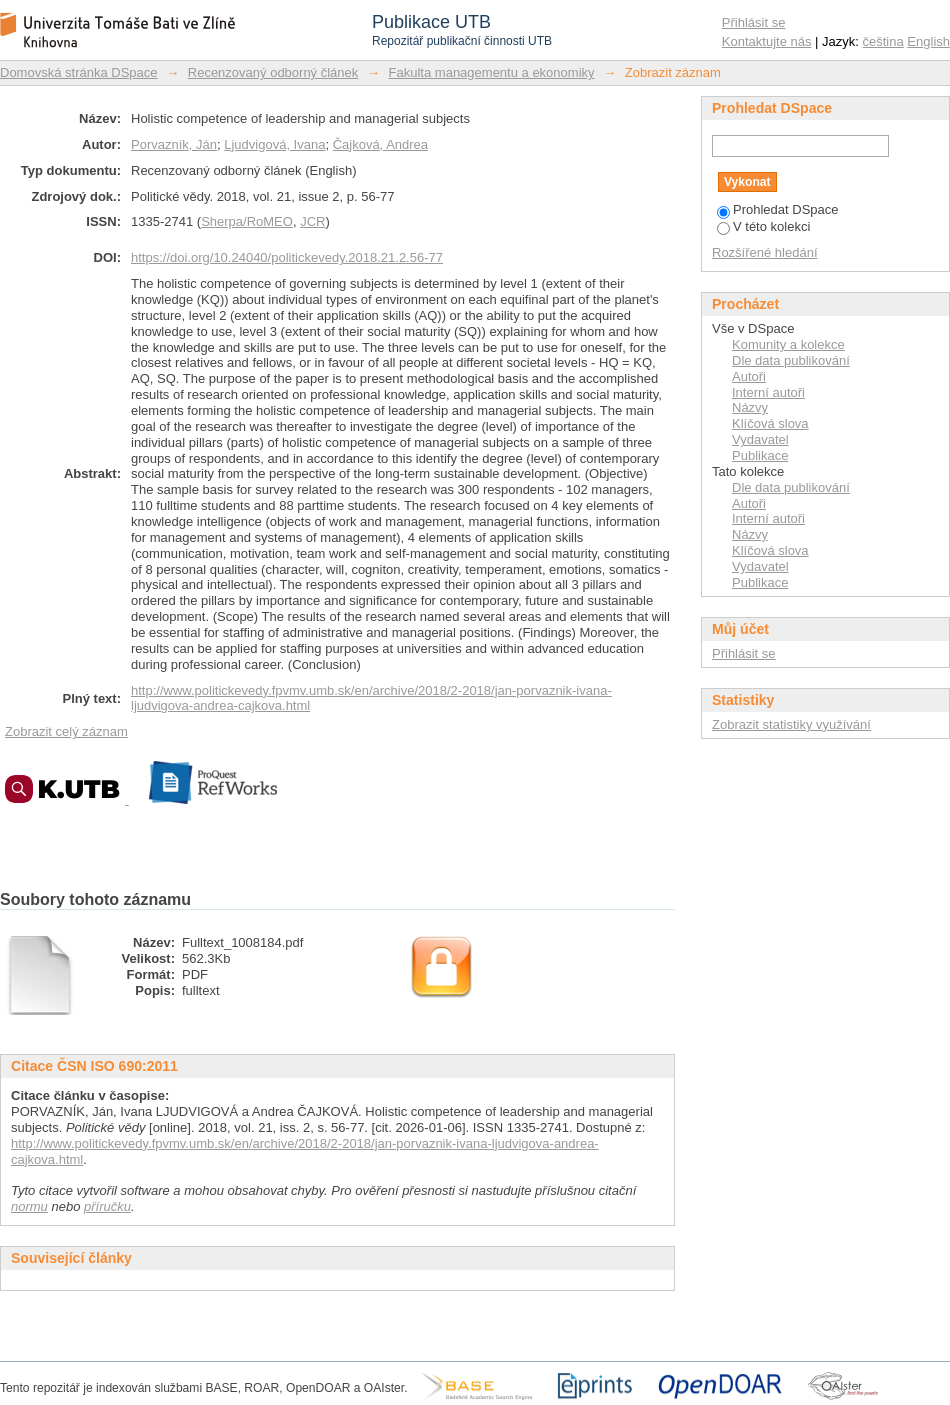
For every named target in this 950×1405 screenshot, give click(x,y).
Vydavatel (760, 439)
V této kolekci (763, 226)
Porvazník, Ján (174, 144)
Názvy (750, 407)
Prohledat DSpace (778, 209)
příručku (107, 1206)
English (928, 41)
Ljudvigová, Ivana (274, 144)
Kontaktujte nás (767, 41)
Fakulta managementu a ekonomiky (492, 72)
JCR (312, 221)
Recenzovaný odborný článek (273, 72)
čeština (883, 41)
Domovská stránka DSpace (79, 72)
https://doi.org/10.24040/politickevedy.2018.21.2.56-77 (287, 257)
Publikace (760, 455)
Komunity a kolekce (788, 344)
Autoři (749, 376)
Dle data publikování (791, 360)
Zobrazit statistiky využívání (791, 724)
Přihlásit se (754, 22)
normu (29, 1206)
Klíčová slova (770, 423)
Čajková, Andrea (380, 144)
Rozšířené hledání (765, 252)
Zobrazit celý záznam (66, 731)
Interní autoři (768, 392)
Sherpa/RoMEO (247, 221)
